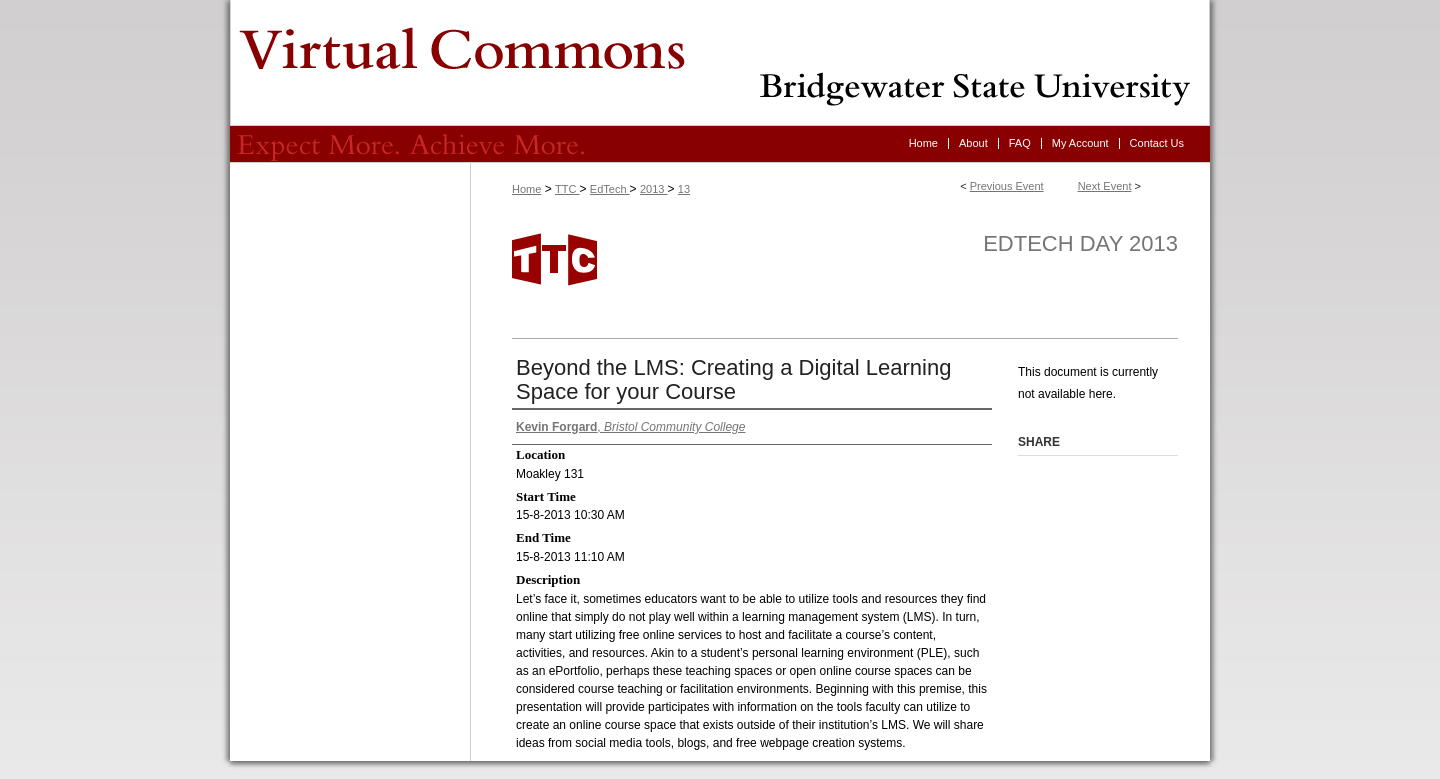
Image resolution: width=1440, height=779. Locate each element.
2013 (654, 189)
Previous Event (1007, 186)
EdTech (610, 189)
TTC (567, 189)
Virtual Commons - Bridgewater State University (720, 63)
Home (526, 189)
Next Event (1105, 186)
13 (684, 189)
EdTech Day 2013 (1080, 243)
